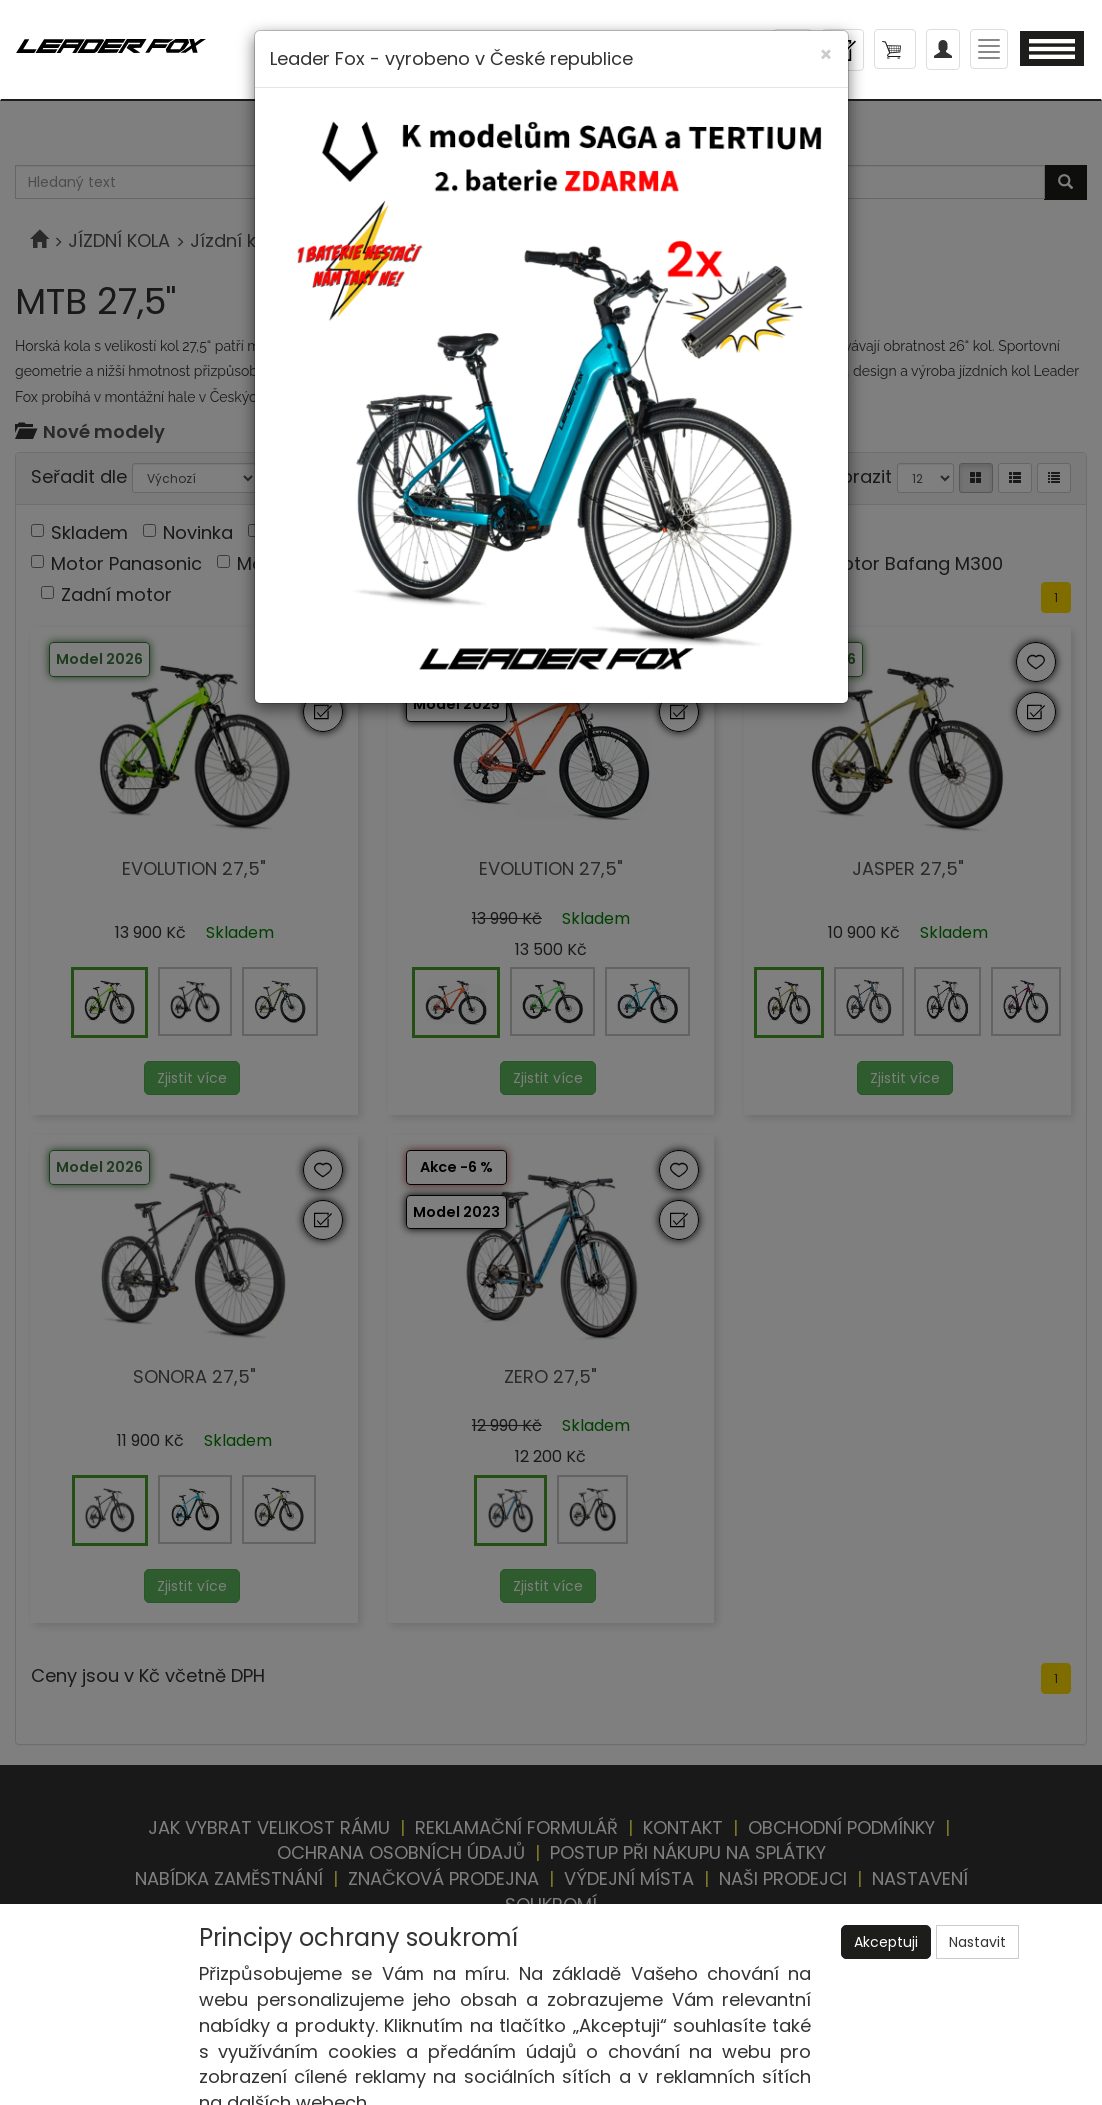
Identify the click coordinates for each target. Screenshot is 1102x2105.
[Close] (826, 54)
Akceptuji (886, 1942)
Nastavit (977, 1942)
